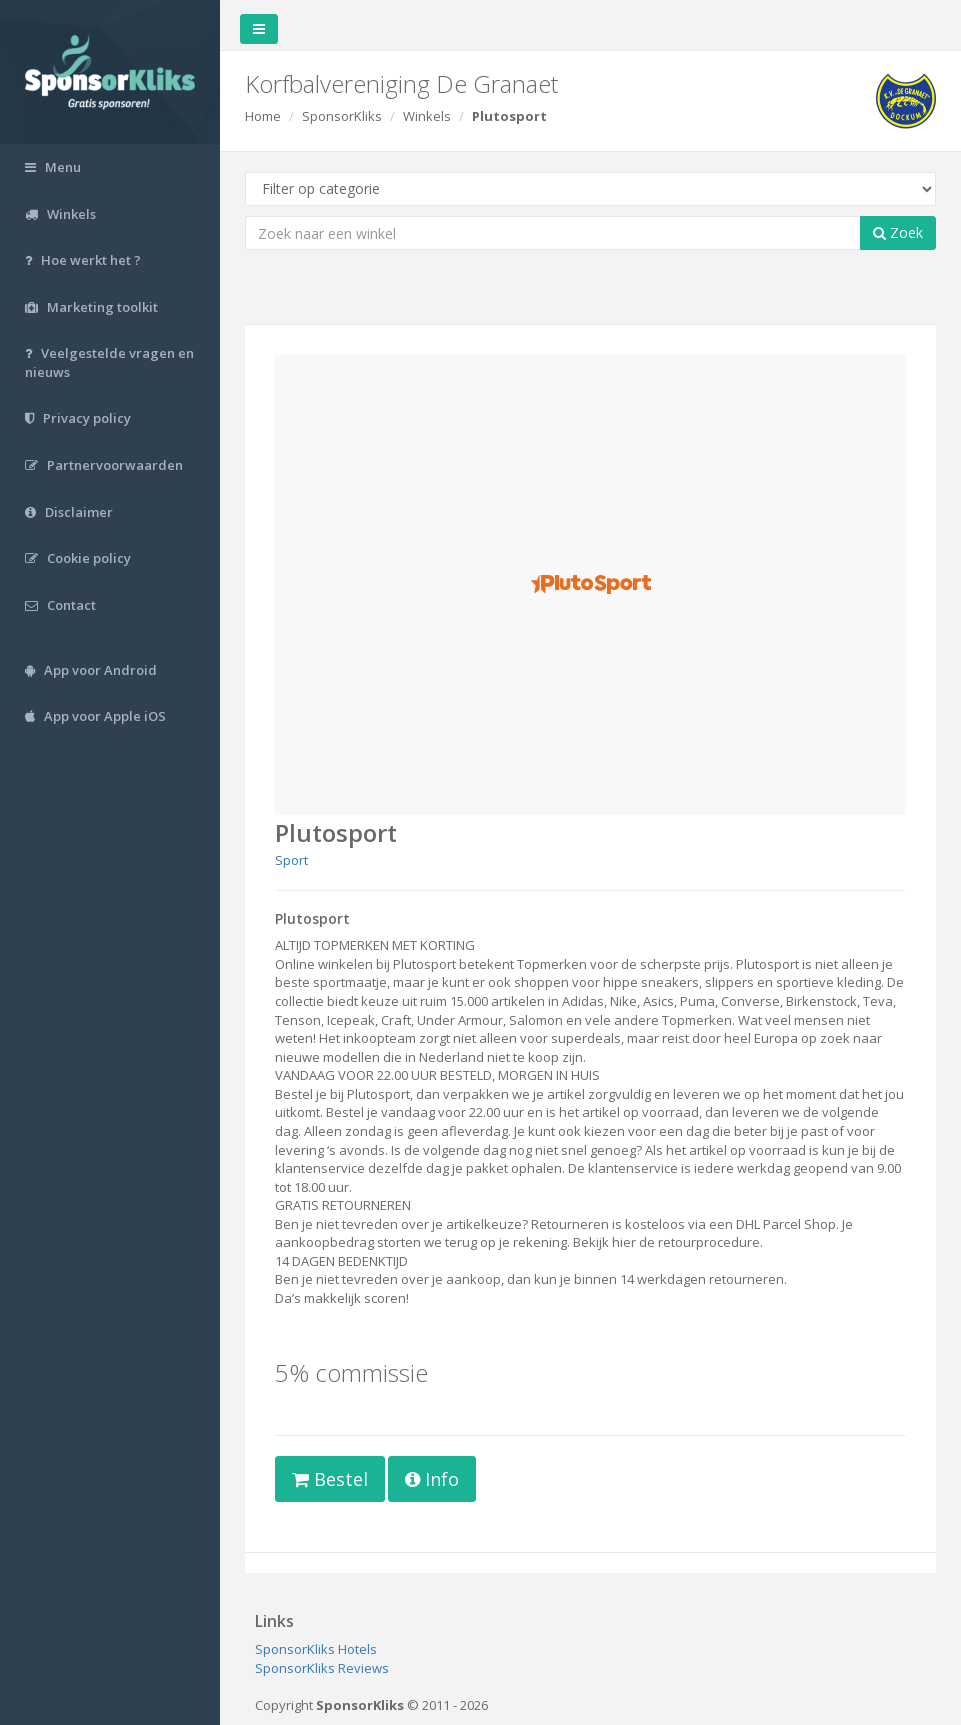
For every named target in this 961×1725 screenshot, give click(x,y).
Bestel (330, 1479)
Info (432, 1479)
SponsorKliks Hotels (316, 1649)
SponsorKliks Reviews (322, 1668)
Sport (291, 860)
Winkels (427, 116)
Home (263, 116)
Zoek (898, 232)
